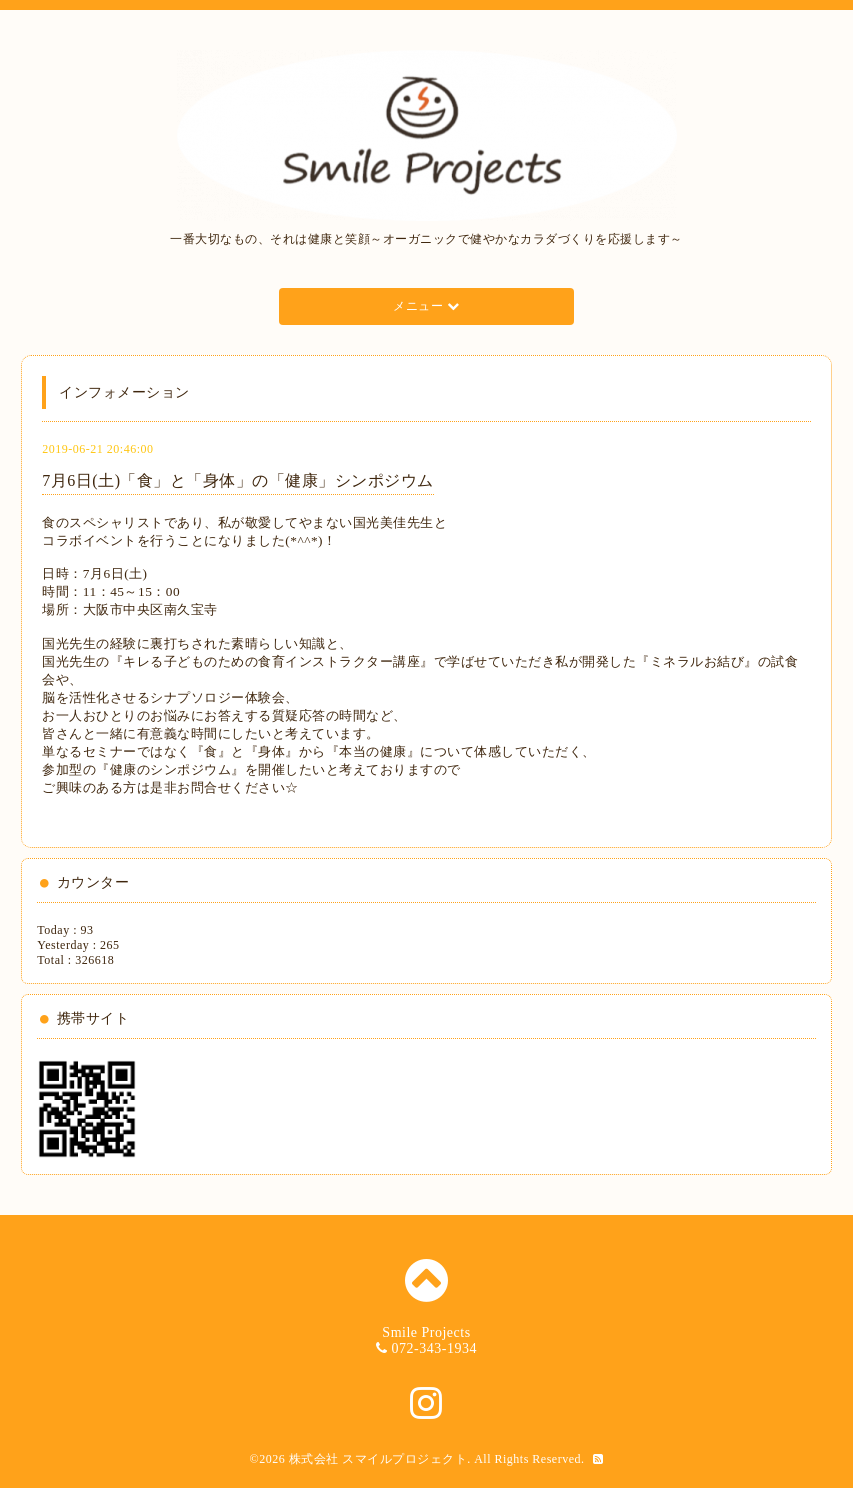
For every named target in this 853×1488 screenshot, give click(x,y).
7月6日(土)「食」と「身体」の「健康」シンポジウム (238, 480)
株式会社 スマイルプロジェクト (378, 1459)
